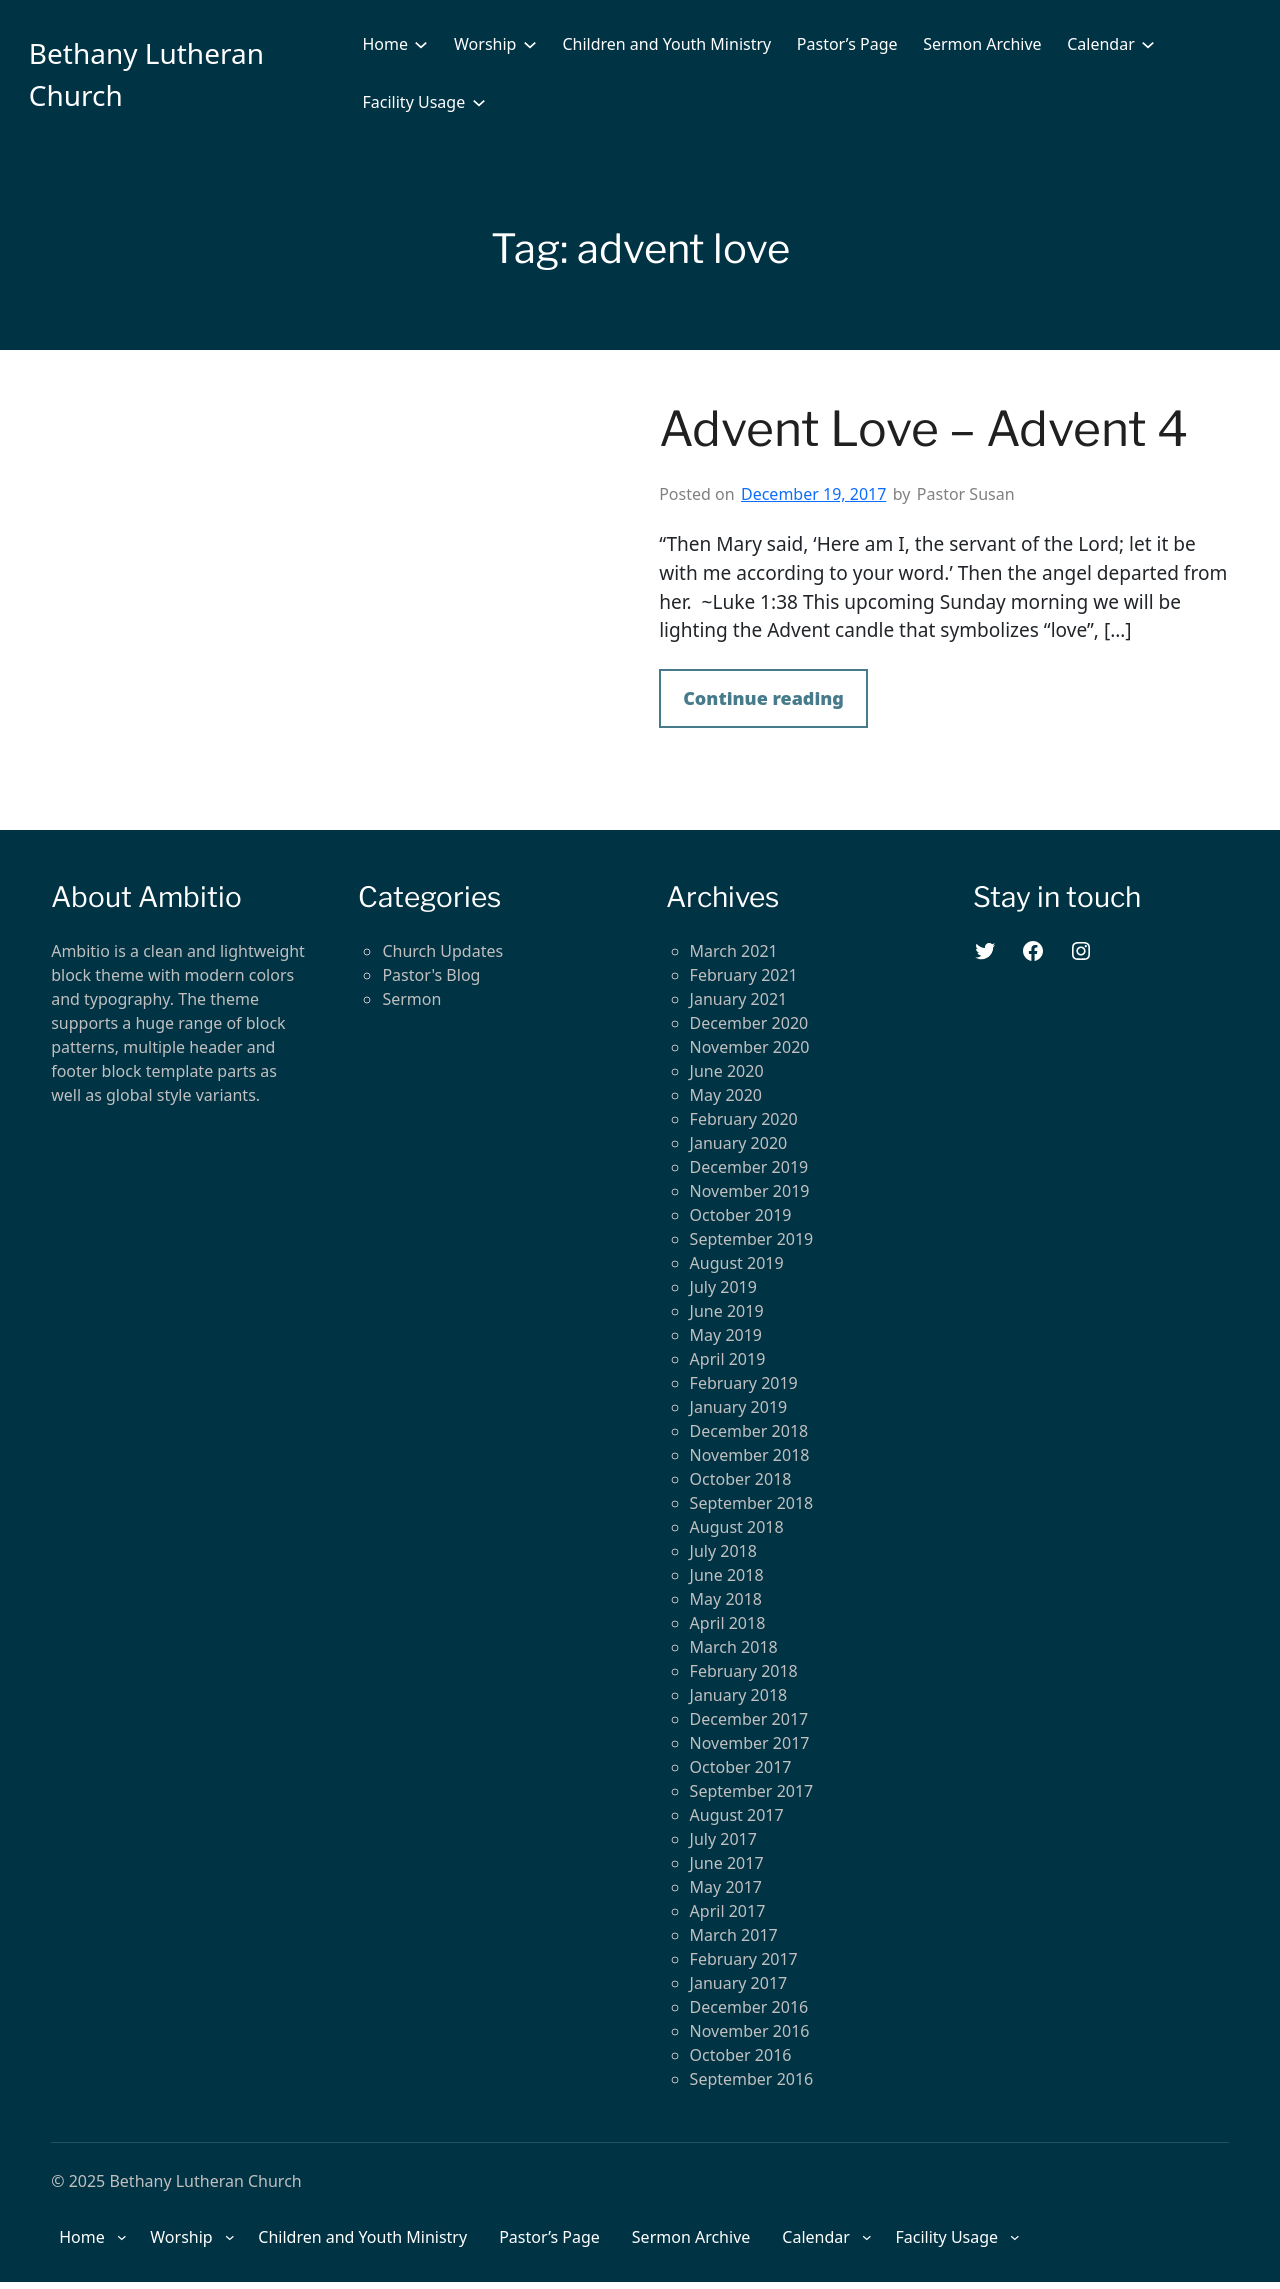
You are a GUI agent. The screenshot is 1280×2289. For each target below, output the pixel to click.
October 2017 (741, 1767)
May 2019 (726, 1335)
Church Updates (442, 951)
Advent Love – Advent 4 (923, 429)
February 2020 (744, 1119)
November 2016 (750, 2031)
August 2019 (737, 1263)
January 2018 (739, 1695)
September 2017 (752, 1791)
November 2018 (750, 1455)
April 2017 (728, 1911)
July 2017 (723, 1839)
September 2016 (752, 2079)
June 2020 (727, 1071)
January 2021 (739, 999)
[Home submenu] (421, 44)
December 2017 (749, 1719)
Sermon (411, 999)
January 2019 (739, 1407)
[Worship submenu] (530, 44)
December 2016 (749, 2007)
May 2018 (726, 1599)
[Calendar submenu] (1148, 44)
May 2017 (726, 1887)
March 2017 (734, 1935)
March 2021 (734, 951)
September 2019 (752, 1239)
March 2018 (734, 1647)
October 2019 (741, 1215)
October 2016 (741, 2055)
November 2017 (750, 1743)
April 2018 (728, 1623)
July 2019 (723, 1287)
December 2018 (749, 1431)
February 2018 (744, 1671)
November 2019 (750, 1191)
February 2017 (744, 1959)
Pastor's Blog (431, 975)
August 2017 (737, 1815)
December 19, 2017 (813, 494)
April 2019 (728, 1359)
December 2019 (749, 1167)
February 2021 (744, 975)
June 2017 (727, 1863)
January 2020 (739, 1143)
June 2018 (727, 1575)
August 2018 (737, 1527)
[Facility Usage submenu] (479, 102)
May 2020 (726, 1095)
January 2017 (739, 1983)
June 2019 (727, 1311)
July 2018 (723, 1551)
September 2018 (752, 1503)
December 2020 (749, 1023)
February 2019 (744, 1383)
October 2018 (741, 1479)
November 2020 (750, 1047)
